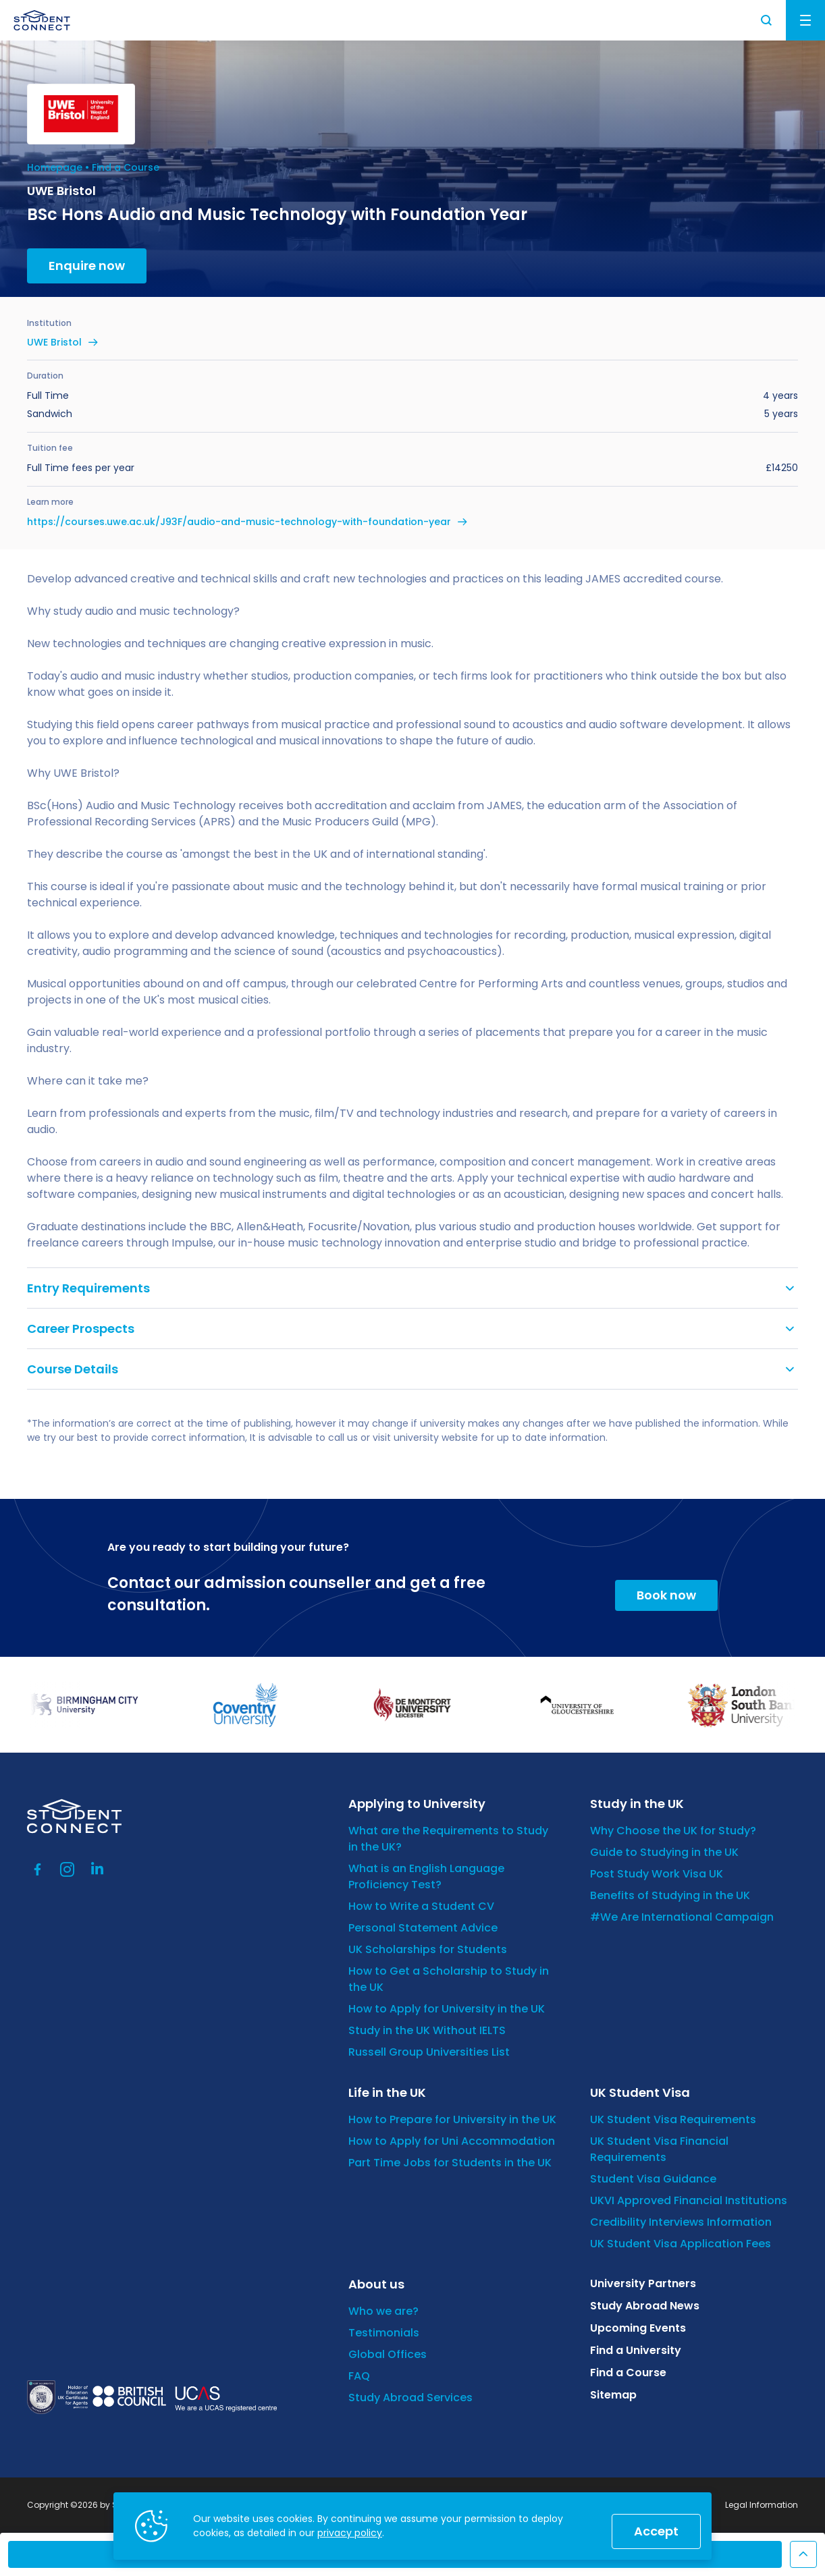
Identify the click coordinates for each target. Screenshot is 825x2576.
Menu (805, 20)
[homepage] (42, 20)
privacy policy (349, 2533)
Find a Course (125, 167)
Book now (666, 1595)
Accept (656, 2531)
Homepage (54, 167)
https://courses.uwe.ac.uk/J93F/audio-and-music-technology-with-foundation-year (239, 522)
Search (767, 20)
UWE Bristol (54, 342)
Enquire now (87, 265)
